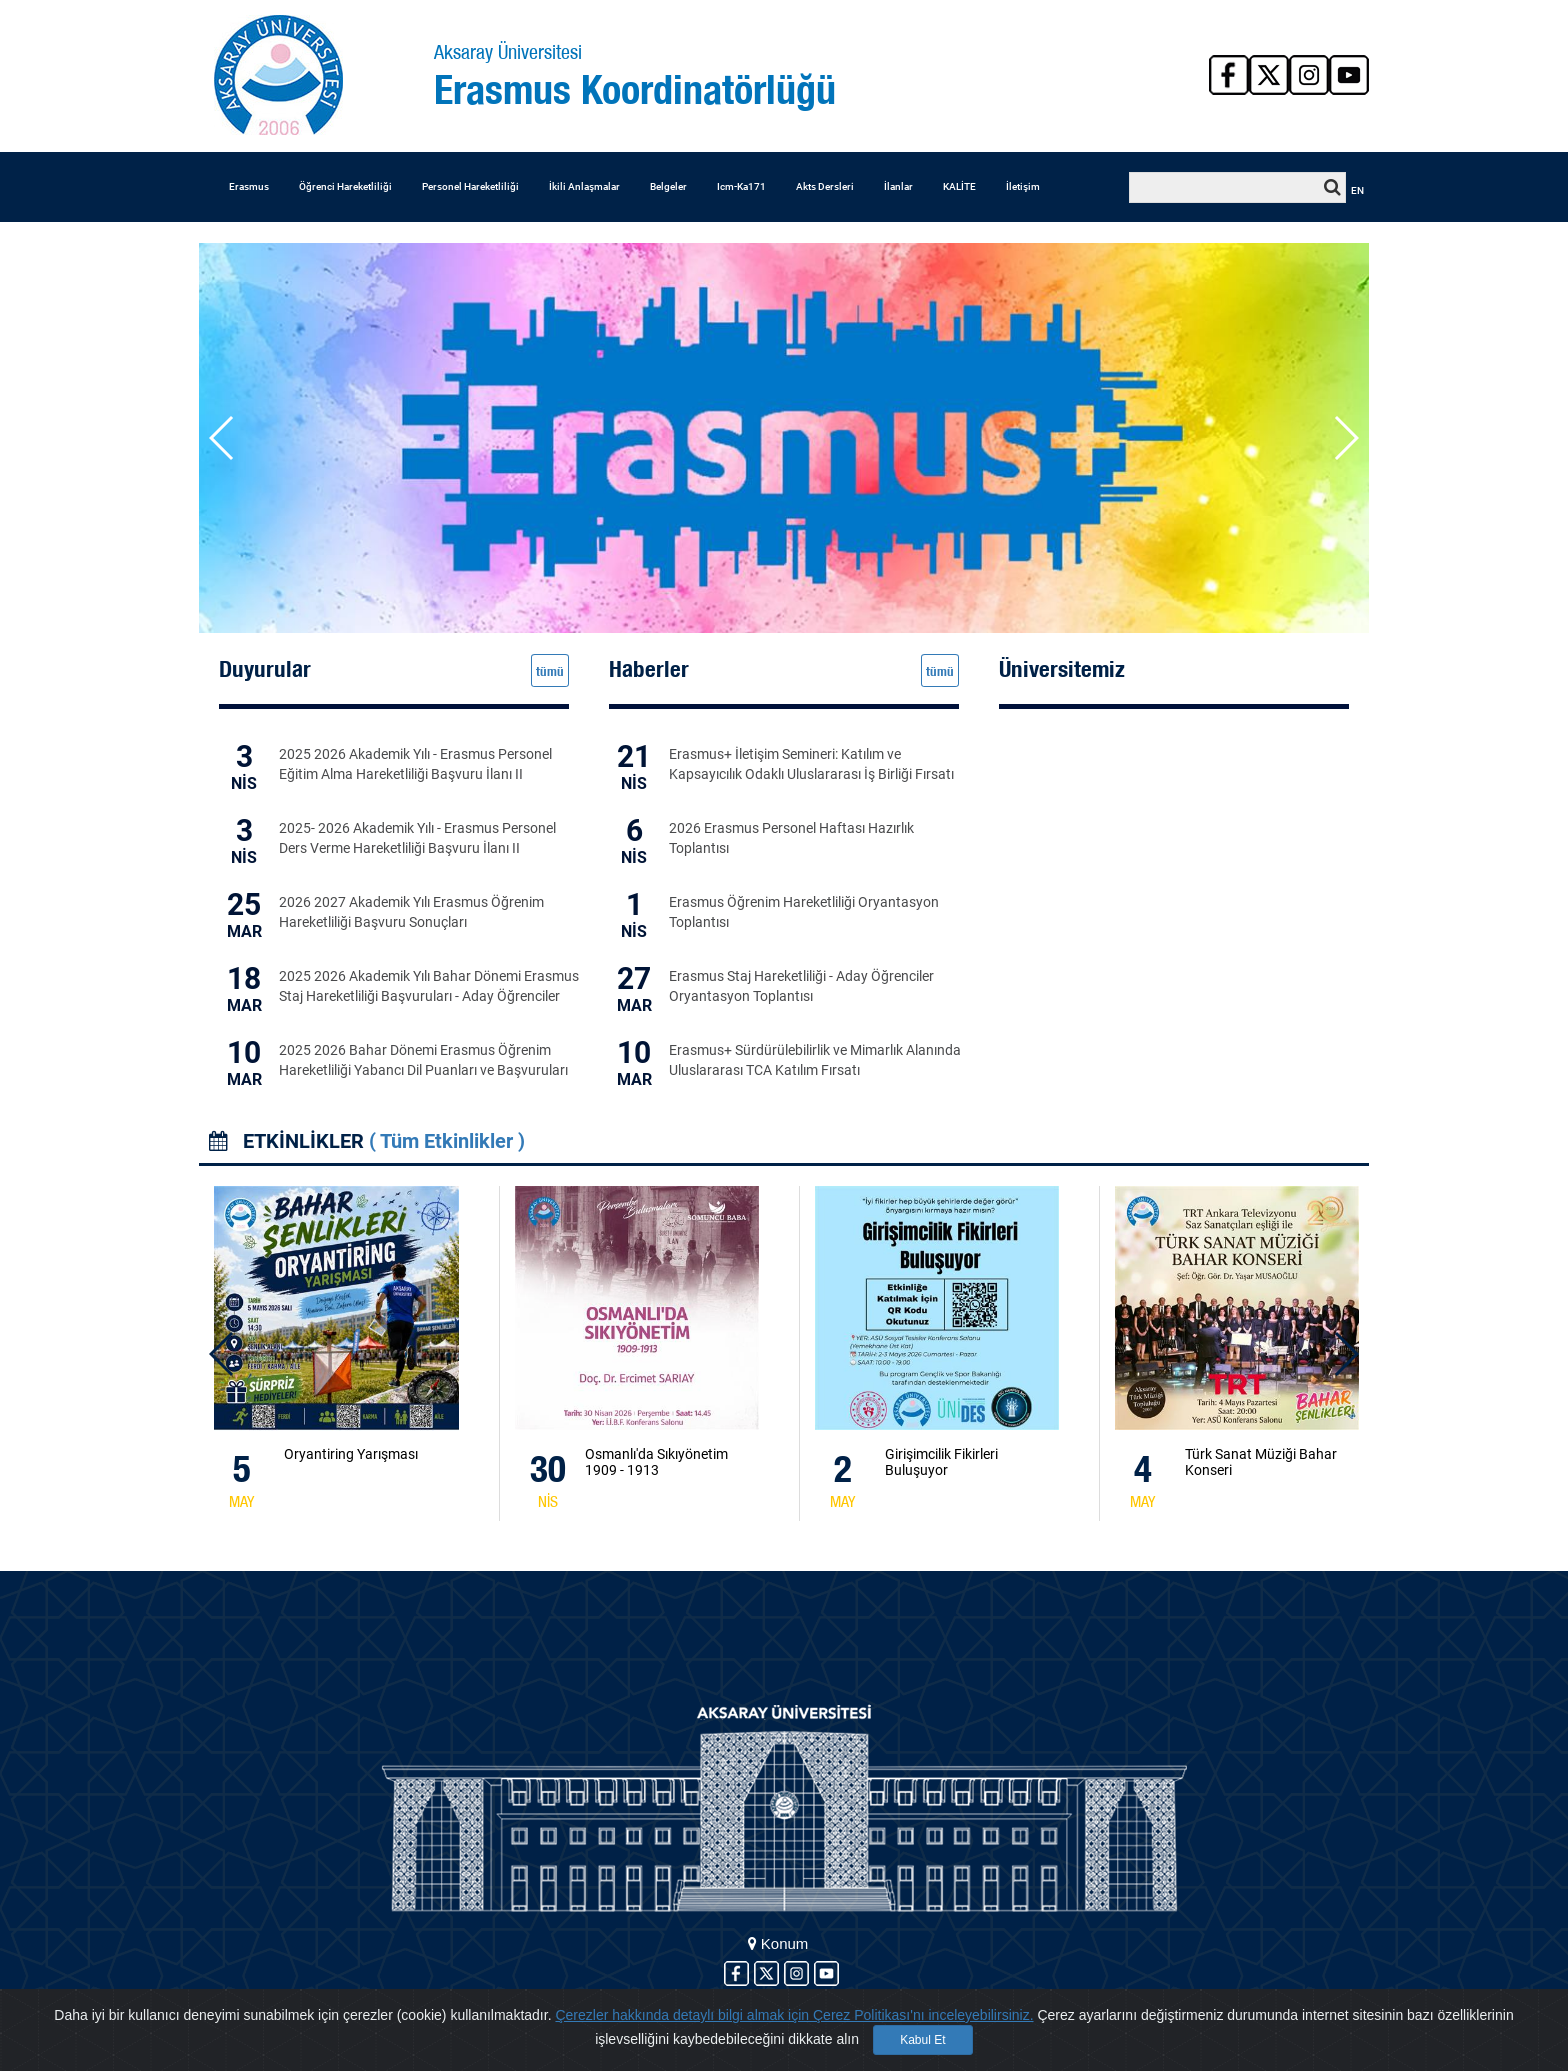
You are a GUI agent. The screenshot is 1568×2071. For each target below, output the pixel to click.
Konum (778, 1943)
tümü (550, 671)
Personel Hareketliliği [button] (470, 186)
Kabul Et (922, 2040)
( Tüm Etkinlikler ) (447, 1141)
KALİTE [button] (959, 186)
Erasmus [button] (249, 186)
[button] (1345, 438)
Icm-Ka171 (741, 186)
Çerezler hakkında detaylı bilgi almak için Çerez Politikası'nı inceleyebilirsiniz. (794, 2015)
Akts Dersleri (825, 186)
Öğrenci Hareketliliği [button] (345, 186)
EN (1357, 190)
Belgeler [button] (668, 186)
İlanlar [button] (898, 186)
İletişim (1023, 186)
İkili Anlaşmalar (584, 186)
